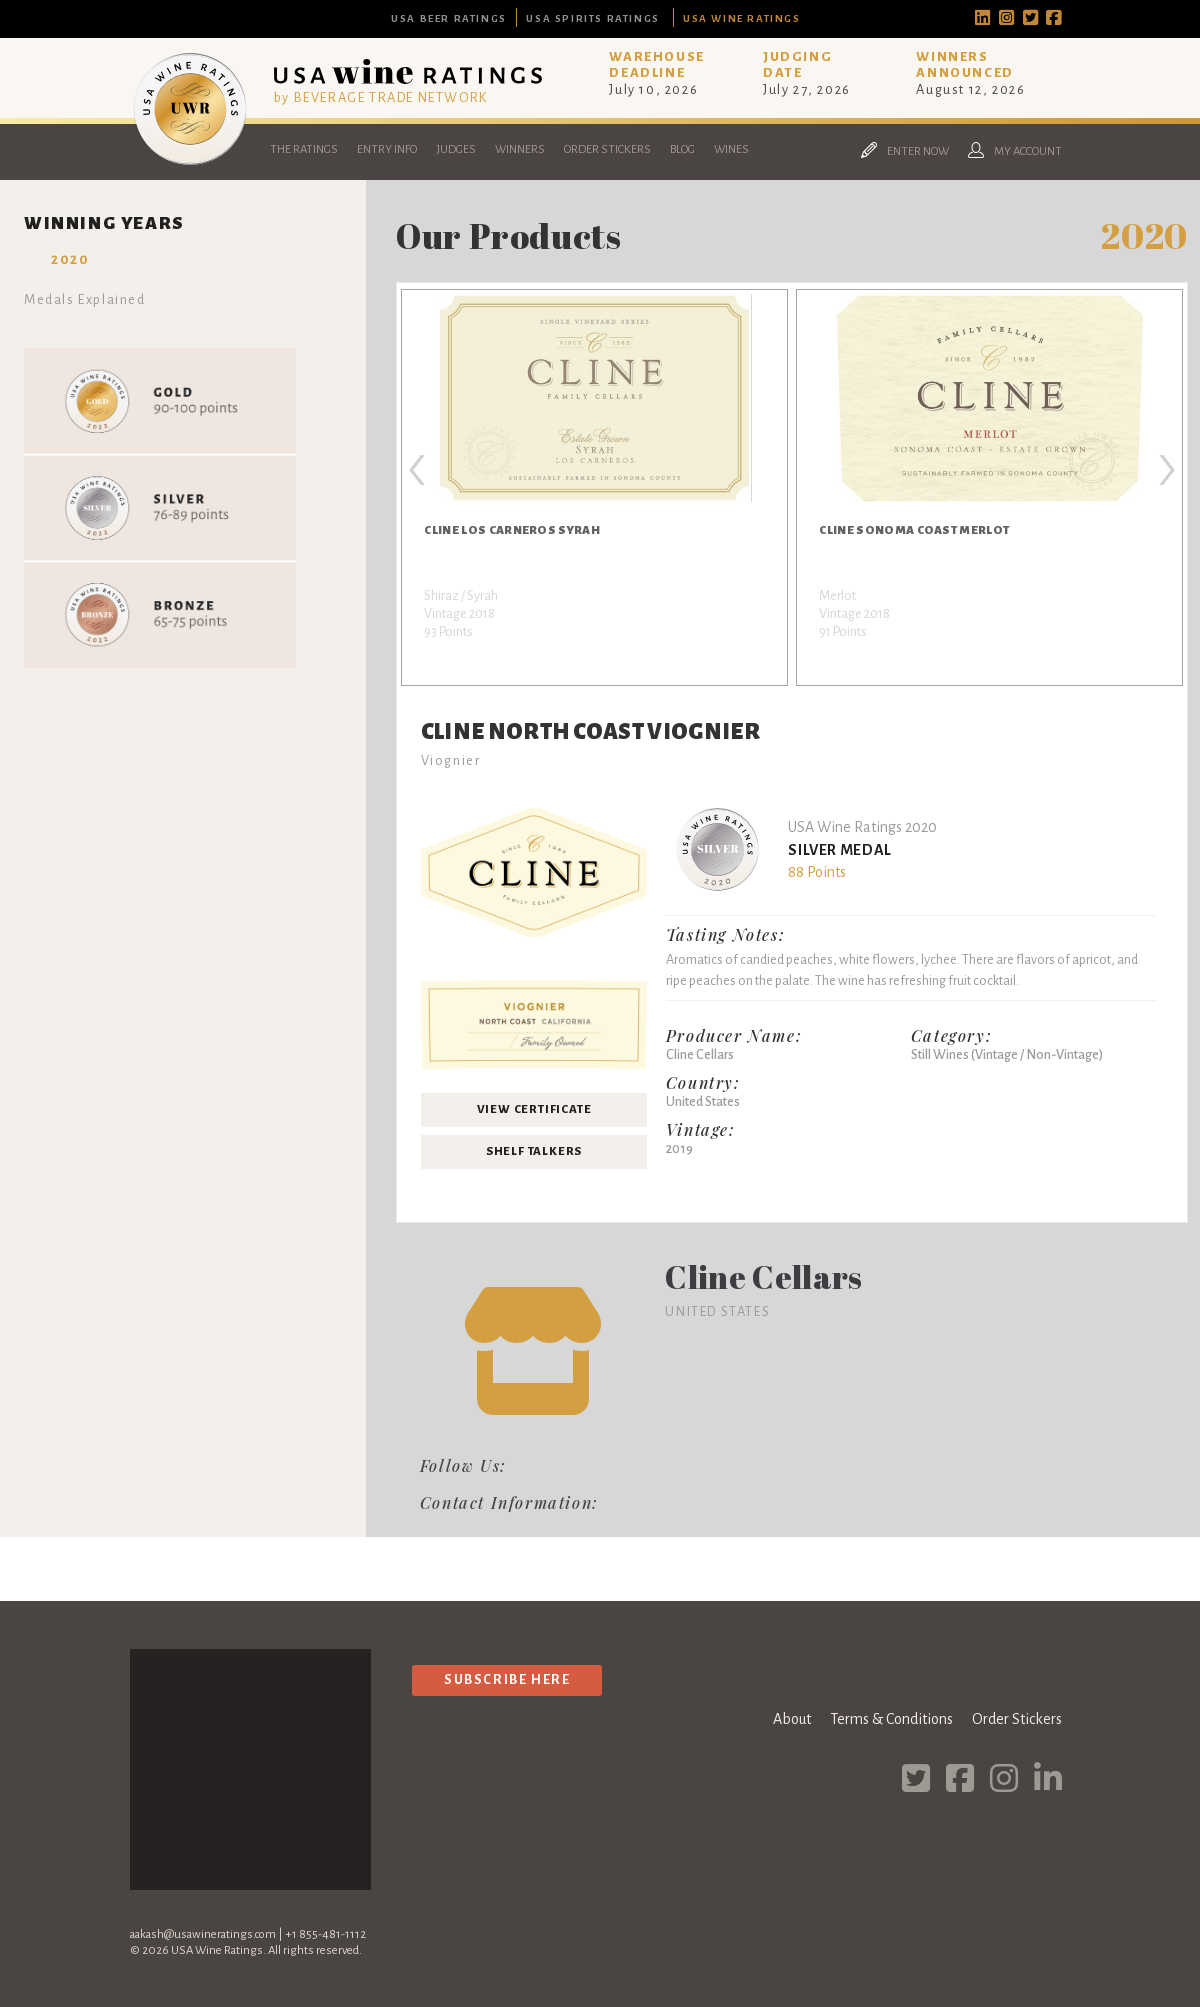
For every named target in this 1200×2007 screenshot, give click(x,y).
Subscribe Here (507, 1679)
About (792, 1719)
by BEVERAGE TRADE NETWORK (381, 97)
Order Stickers (607, 149)
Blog (682, 149)
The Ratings (304, 149)
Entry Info (387, 149)
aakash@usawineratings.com (203, 1934)
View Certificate (534, 1109)
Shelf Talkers (534, 1151)
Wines (731, 149)
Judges (456, 149)
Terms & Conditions (891, 1719)
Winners (520, 149)
